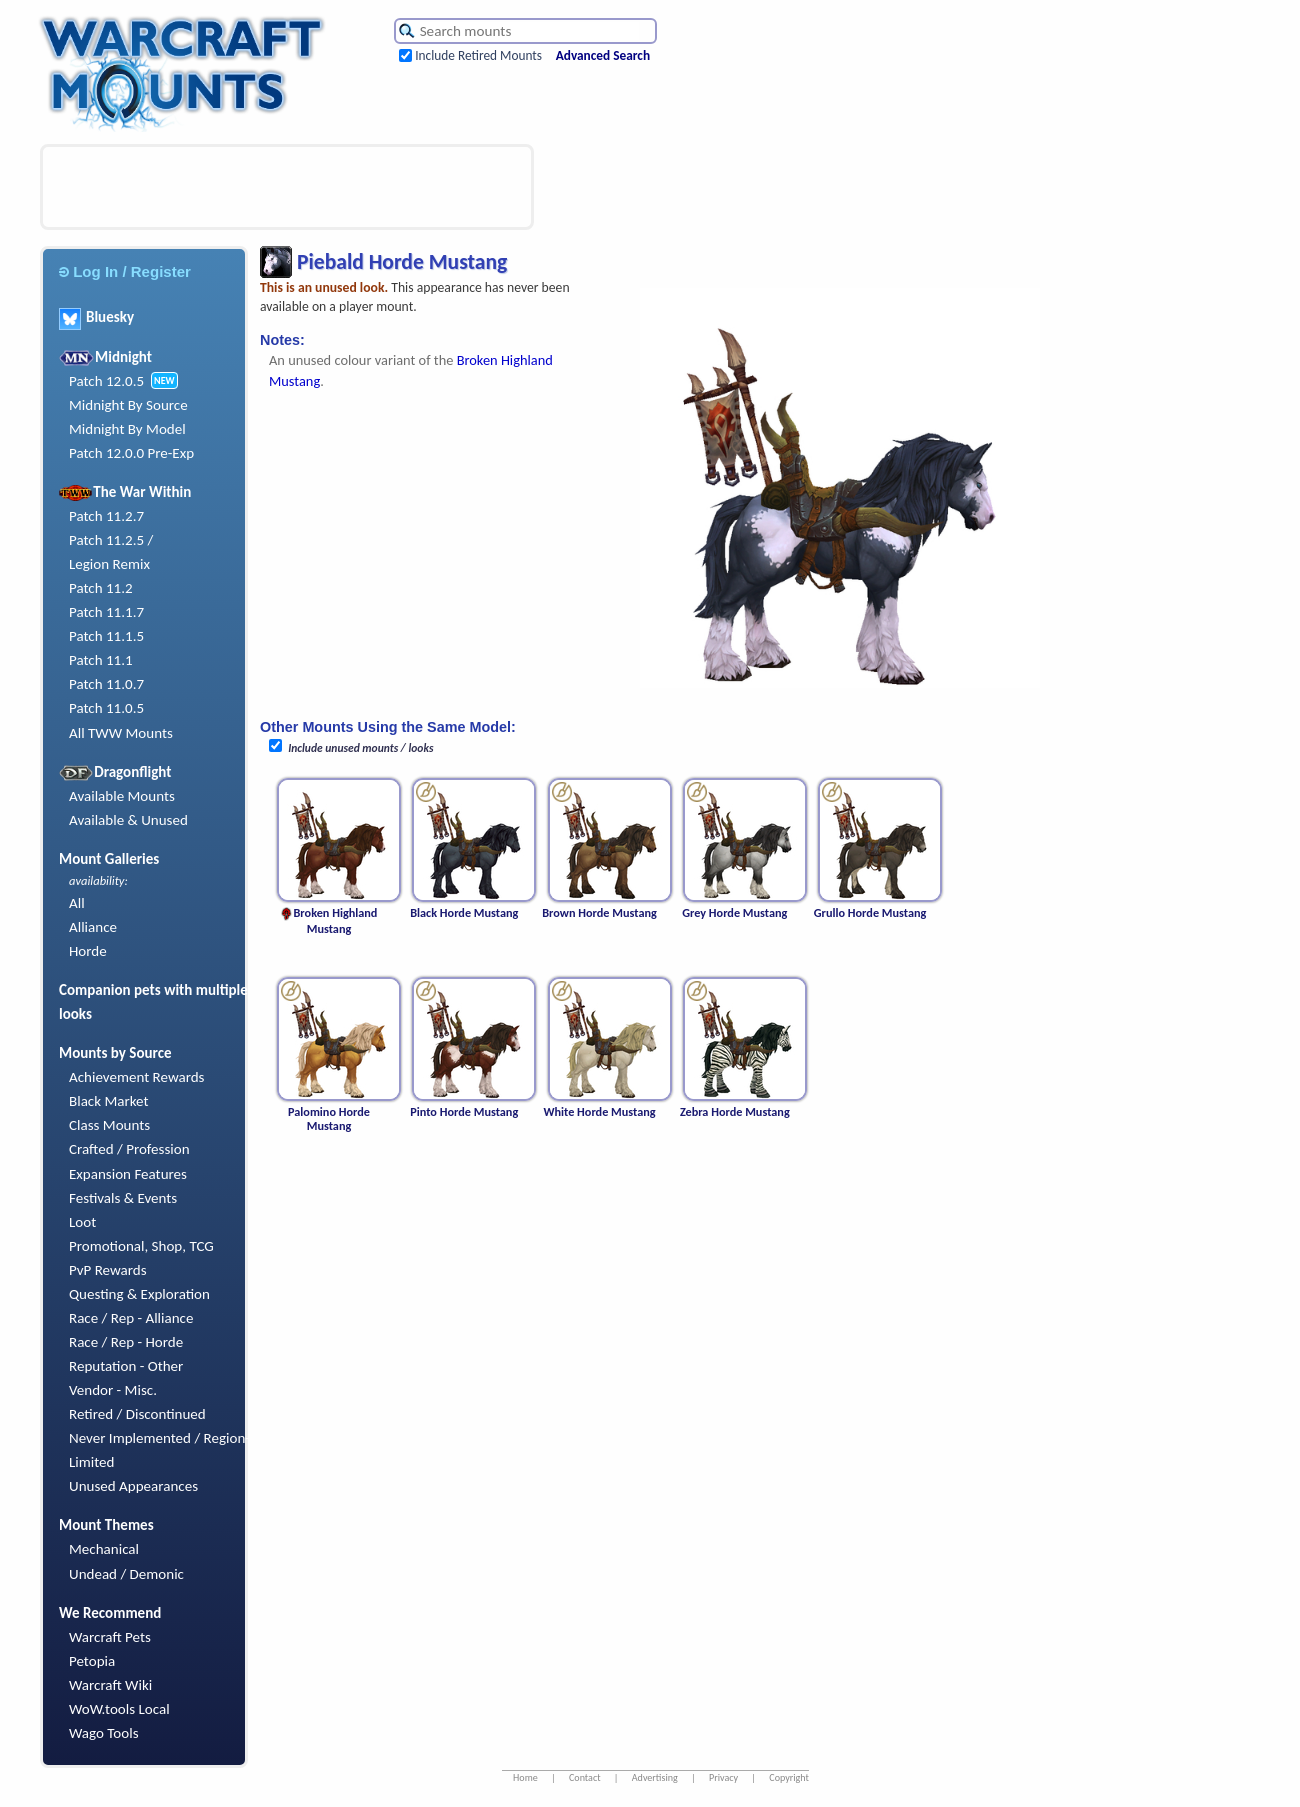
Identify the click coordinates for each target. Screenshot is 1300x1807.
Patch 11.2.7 (106, 516)
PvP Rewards (108, 1270)
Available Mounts (122, 796)
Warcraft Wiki (110, 1685)
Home (525, 1777)
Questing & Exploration (139, 1294)
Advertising (655, 1777)
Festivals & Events (123, 1198)
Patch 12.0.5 (106, 381)
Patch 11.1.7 (106, 612)
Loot (82, 1222)
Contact (585, 1777)
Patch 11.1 (101, 660)
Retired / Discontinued (137, 1414)
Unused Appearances (133, 1486)
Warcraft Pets (110, 1637)
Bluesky (96, 317)
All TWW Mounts (121, 733)
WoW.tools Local (119, 1709)
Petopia (92, 1661)
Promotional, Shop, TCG (141, 1246)
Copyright (789, 1777)
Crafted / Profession (129, 1149)
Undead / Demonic (126, 1574)
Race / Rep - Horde (126, 1342)
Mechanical (104, 1549)
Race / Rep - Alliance (131, 1318)
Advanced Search (603, 55)
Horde (88, 951)
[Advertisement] (287, 187)
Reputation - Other (126, 1366)
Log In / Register (125, 271)
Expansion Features (128, 1174)
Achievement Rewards (137, 1077)
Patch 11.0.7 (106, 684)
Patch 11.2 (101, 588)
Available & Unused (128, 820)
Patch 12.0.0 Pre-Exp (131, 453)
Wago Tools (104, 1733)
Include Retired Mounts (478, 55)
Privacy (723, 1777)
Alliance (93, 927)
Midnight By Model (127, 429)
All (77, 903)
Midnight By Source (128, 405)
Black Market (109, 1101)
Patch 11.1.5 (106, 636)
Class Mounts (109, 1125)
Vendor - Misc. (113, 1390)
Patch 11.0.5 (106, 708)
